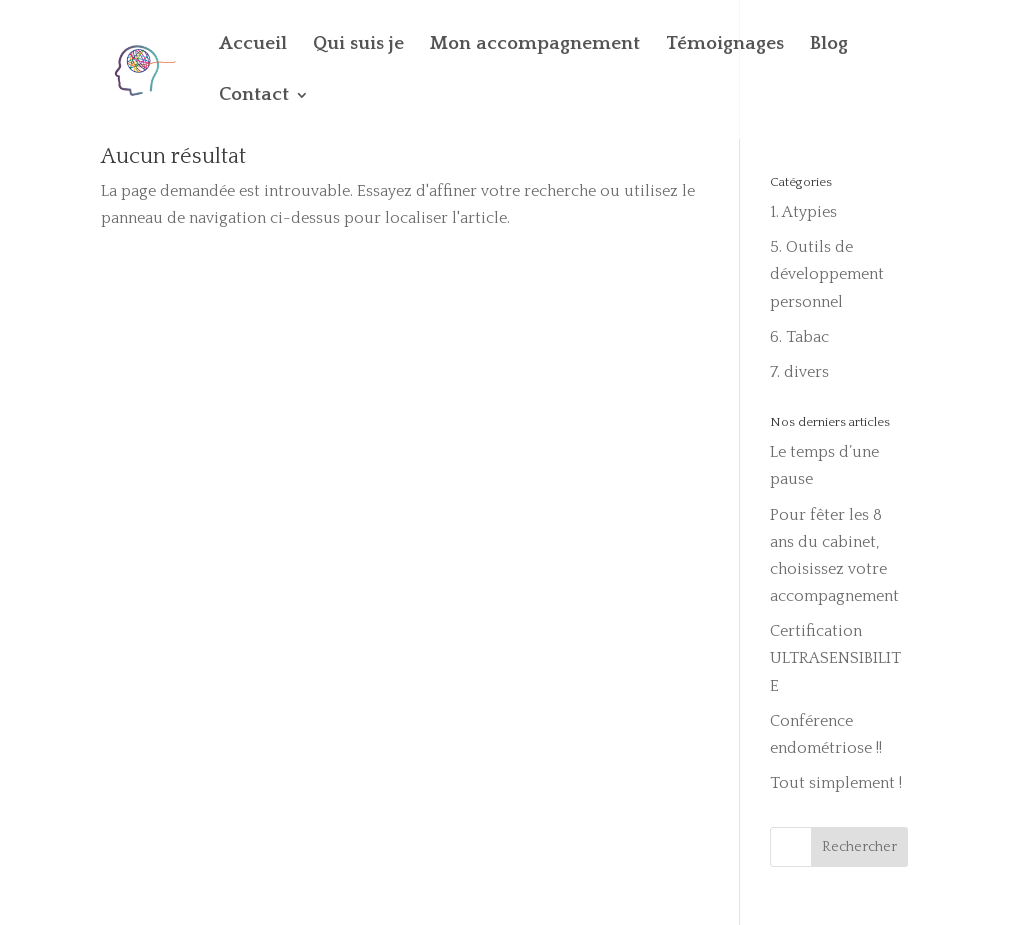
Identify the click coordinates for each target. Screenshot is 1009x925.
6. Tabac (799, 337)
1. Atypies (803, 212)
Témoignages (725, 45)
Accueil (253, 45)
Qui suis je (358, 45)
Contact (254, 96)
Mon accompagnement (535, 45)
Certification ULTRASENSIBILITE (835, 658)
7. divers (799, 372)
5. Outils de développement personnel (827, 274)
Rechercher (859, 847)
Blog (829, 45)
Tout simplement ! (836, 783)
